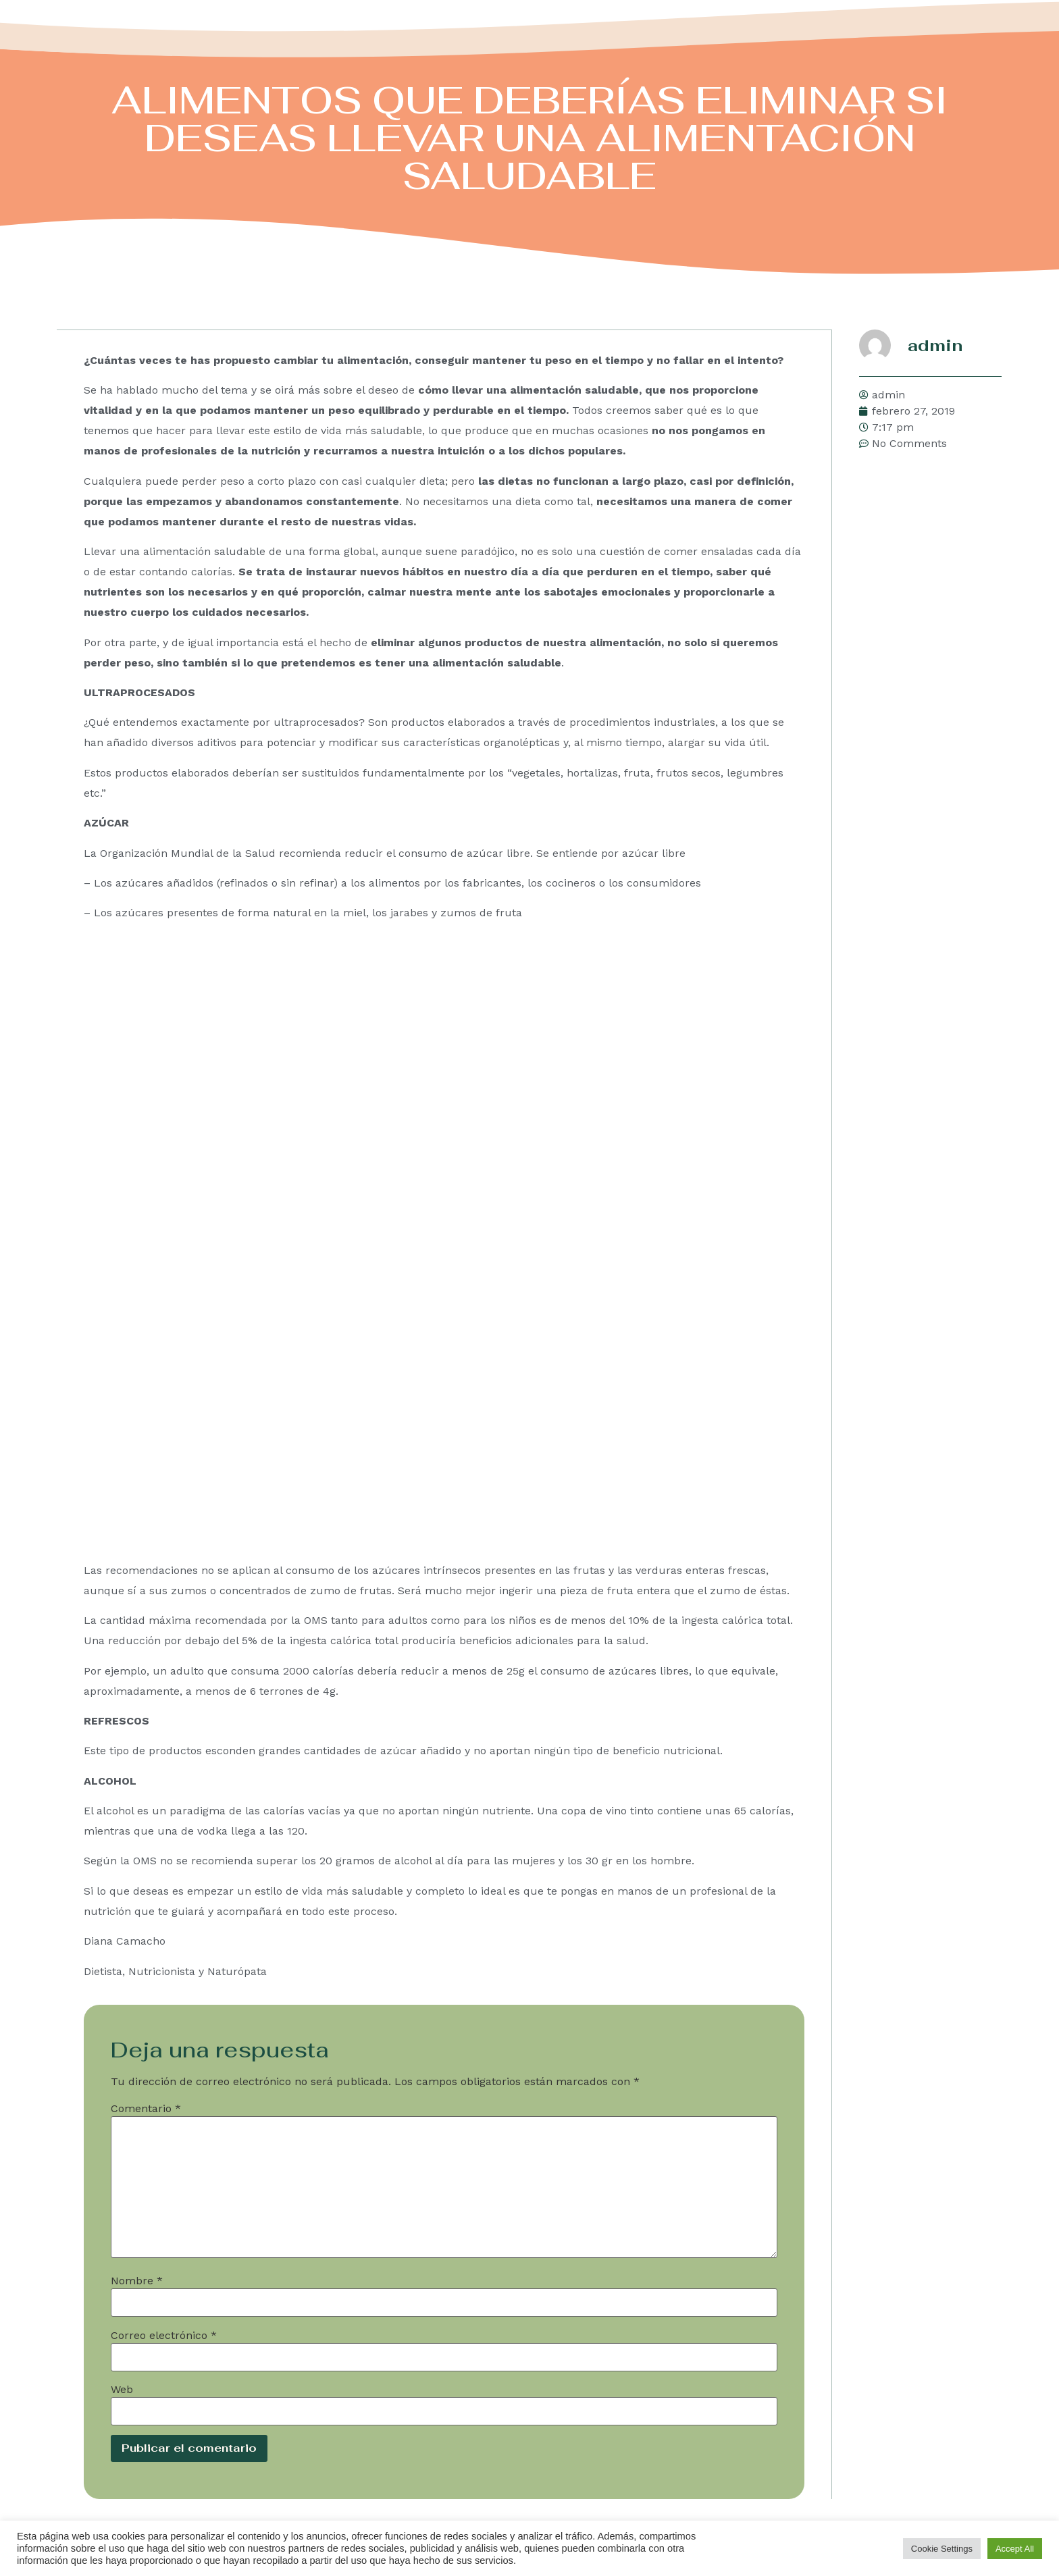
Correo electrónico (164, 2335)
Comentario (146, 2108)
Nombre (137, 2280)
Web (122, 2389)
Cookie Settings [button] (942, 2549)
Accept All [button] (1015, 2549)
